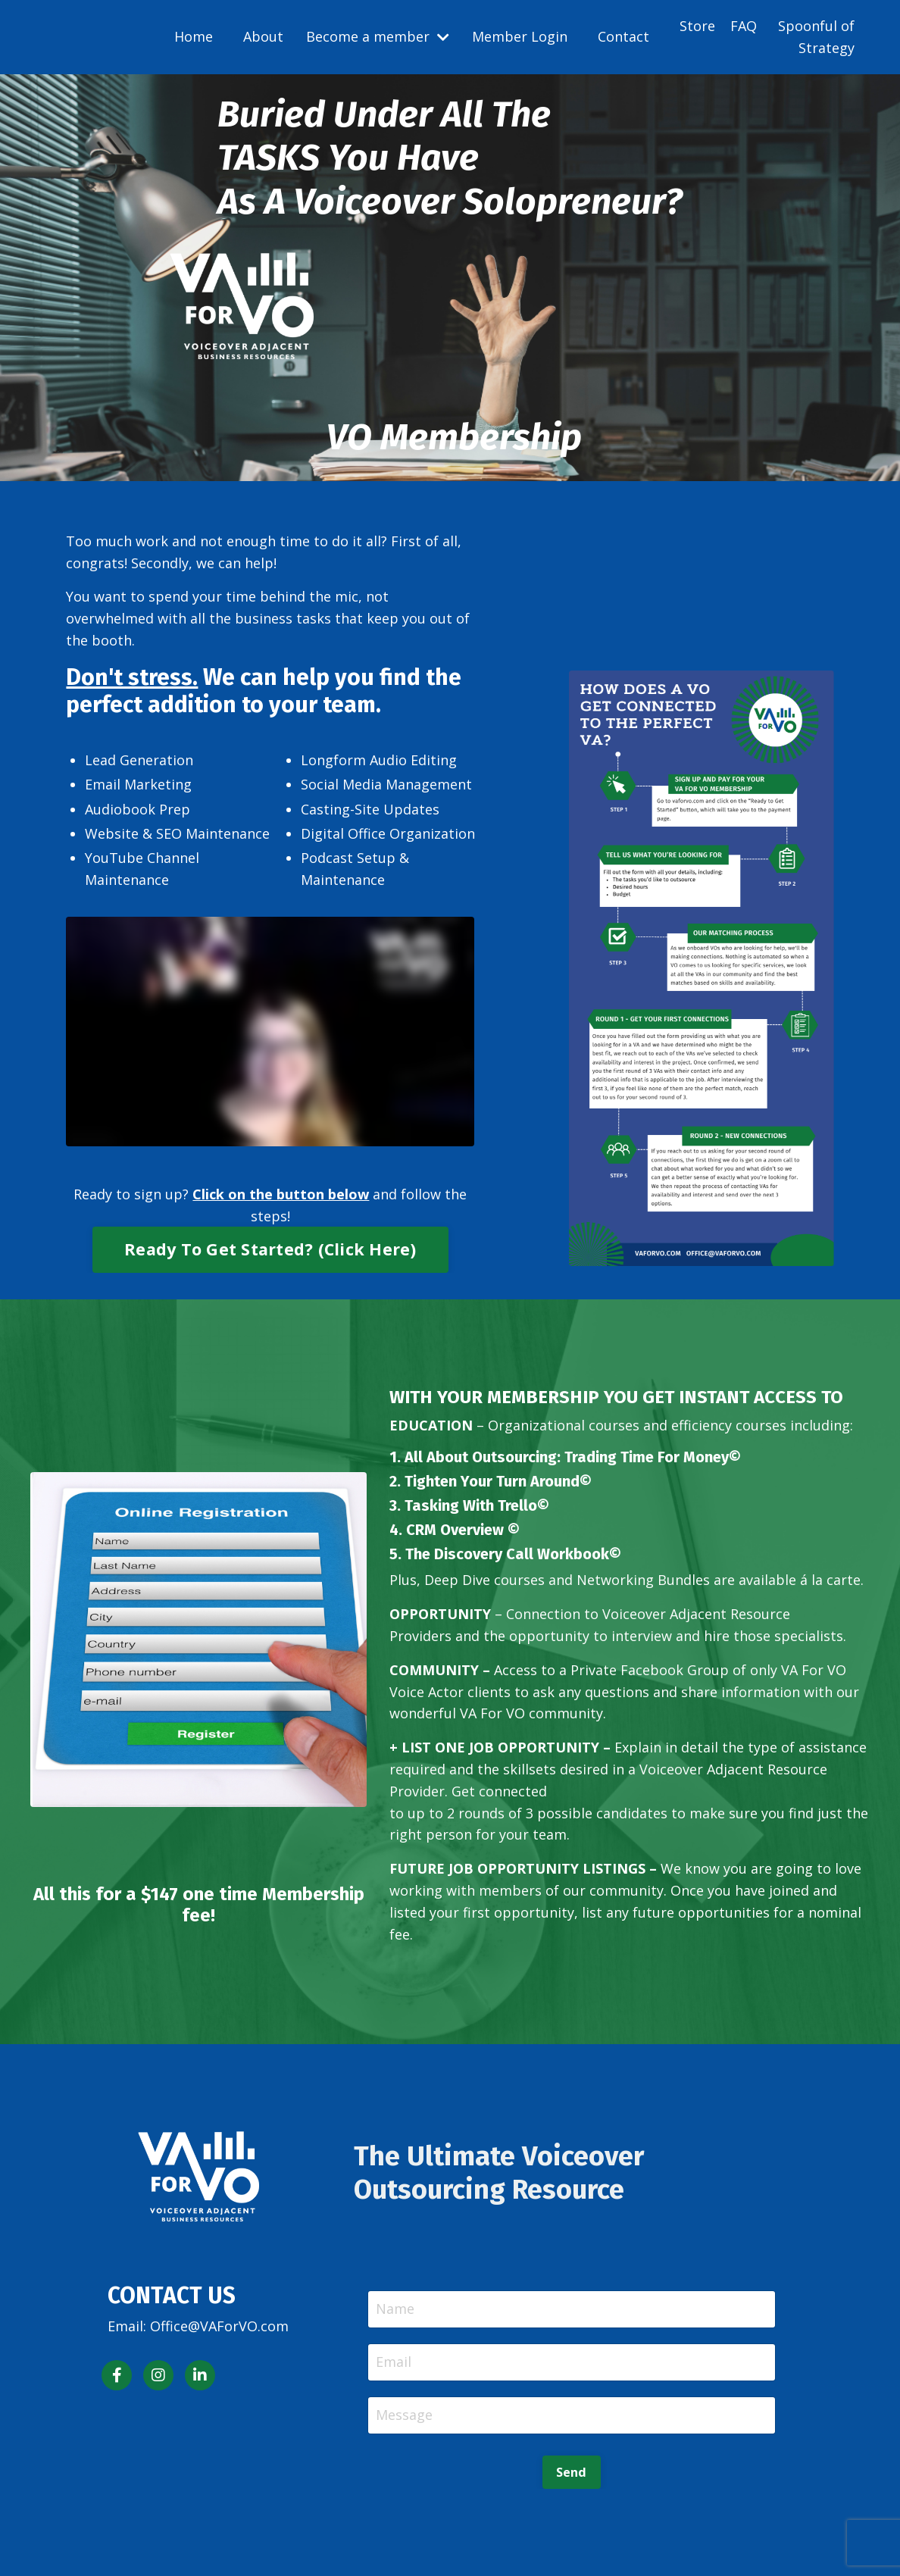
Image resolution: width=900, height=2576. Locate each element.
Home (193, 36)
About (263, 36)
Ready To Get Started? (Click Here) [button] (270, 1249)
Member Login (519, 36)
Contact (623, 36)
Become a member (377, 36)
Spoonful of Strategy (816, 37)
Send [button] (571, 2472)
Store (697, 26)
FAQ (743, 26)
